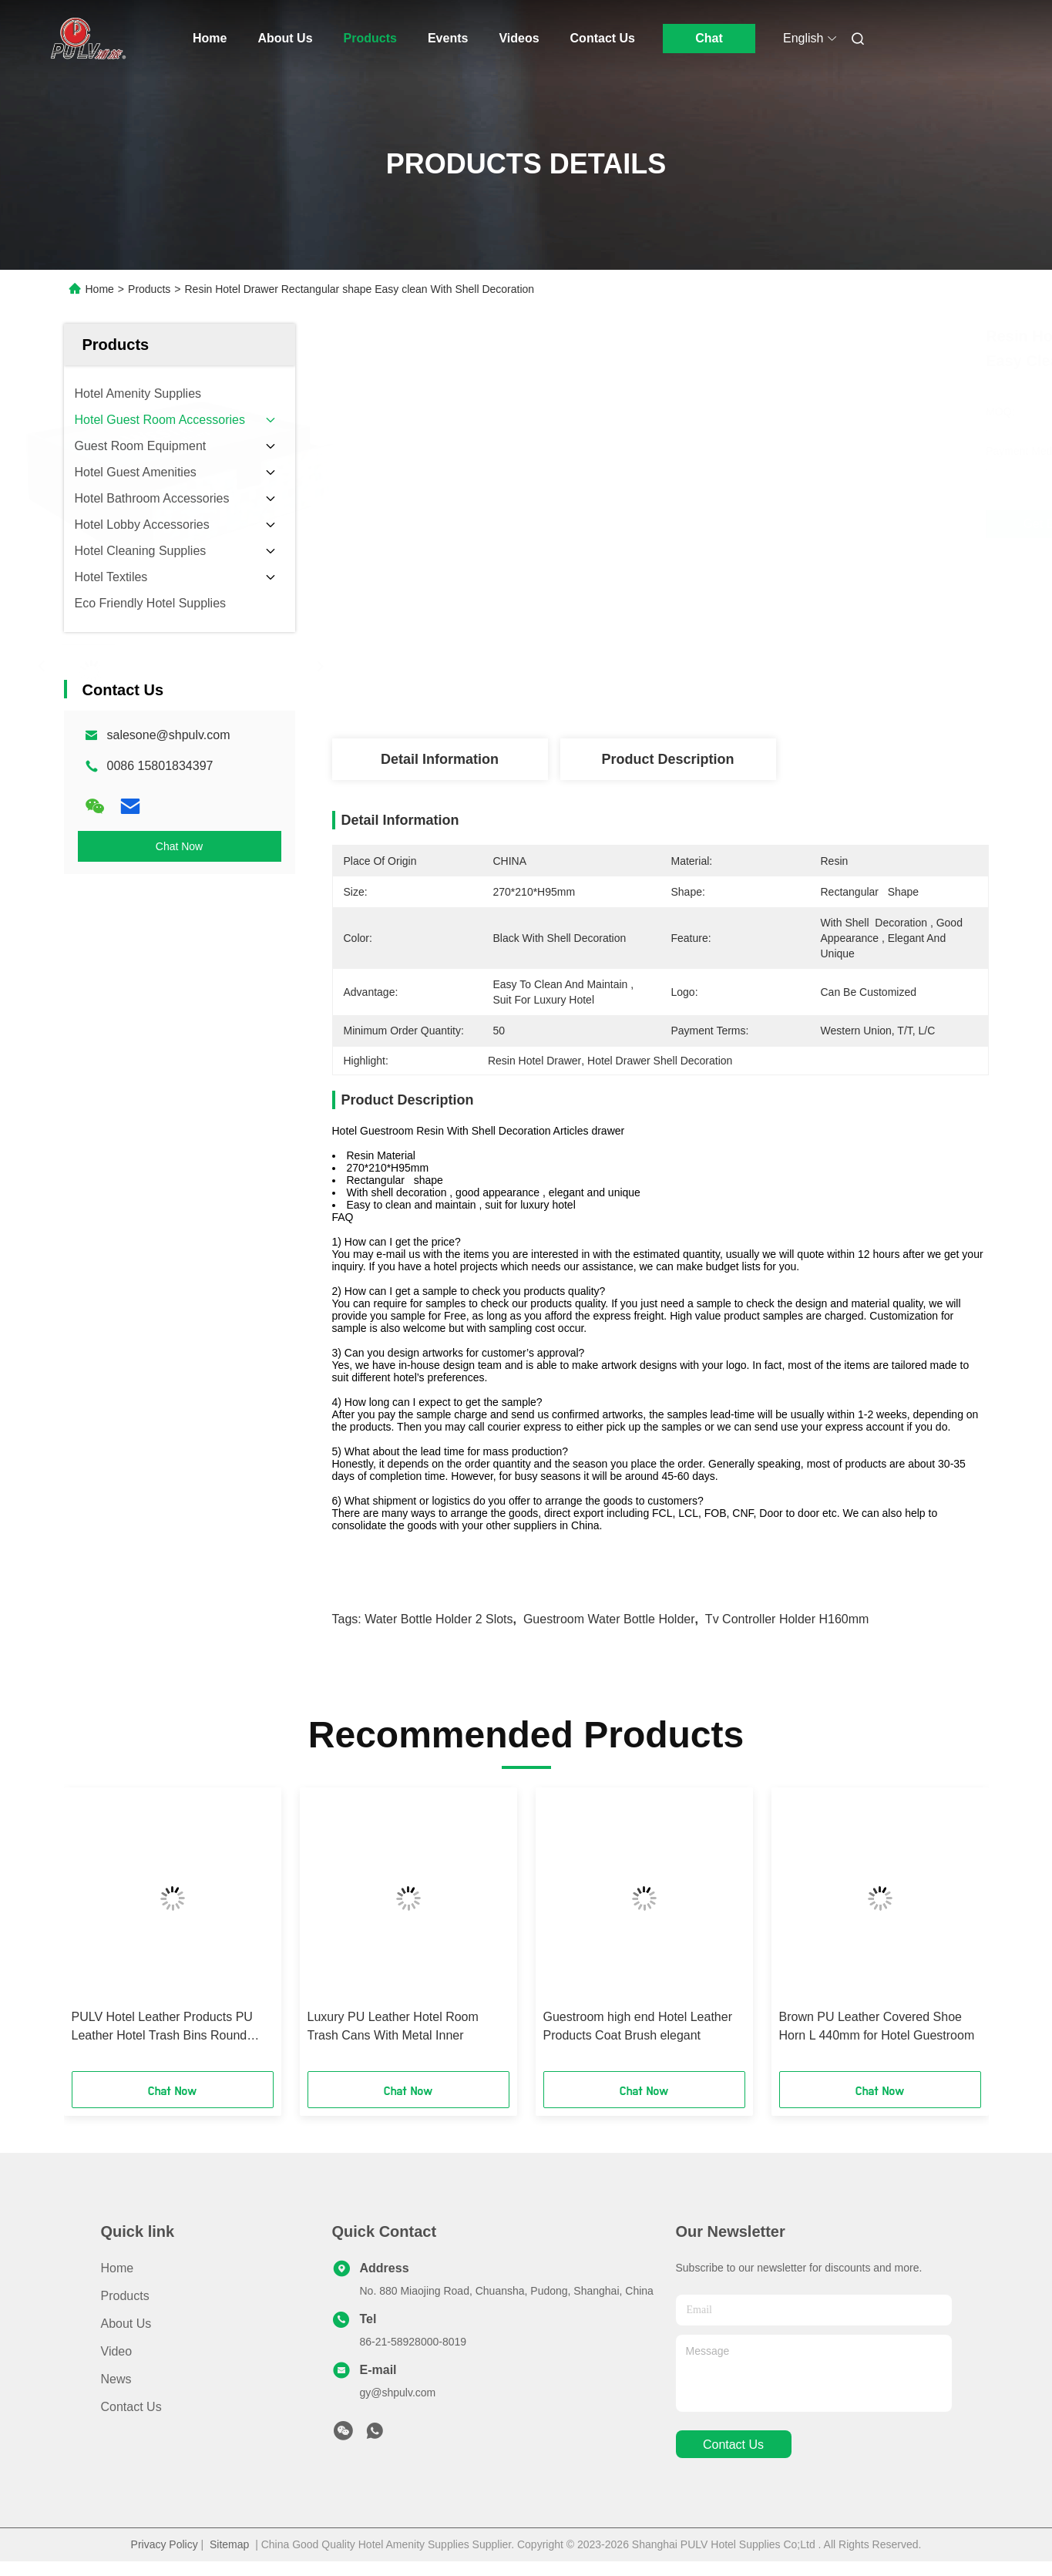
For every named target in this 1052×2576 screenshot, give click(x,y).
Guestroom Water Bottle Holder (609, 1619)
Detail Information (440, 759)
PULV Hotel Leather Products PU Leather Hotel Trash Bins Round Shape (162, 2027)
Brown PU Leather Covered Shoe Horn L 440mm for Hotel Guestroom (877, 2026)
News (116, 2379)
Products (370, 38)
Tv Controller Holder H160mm (787, 1619)
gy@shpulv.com (398, 2392)
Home (210, 38)
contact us (733, 2444)
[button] (108, 1934)
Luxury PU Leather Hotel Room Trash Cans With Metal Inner (393, 2026)
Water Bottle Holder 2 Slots (439, 1619)
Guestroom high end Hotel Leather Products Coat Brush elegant (637, 2026)
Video (117, 2351)
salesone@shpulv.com (168, 735)
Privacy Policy (164, 2544)
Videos (519, 38)
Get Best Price (751, 524)
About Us (284, 38)
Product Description (667, 759)
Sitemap (229, 2544)
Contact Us (602, 38)
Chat (709, 38)
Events (448, 38)
